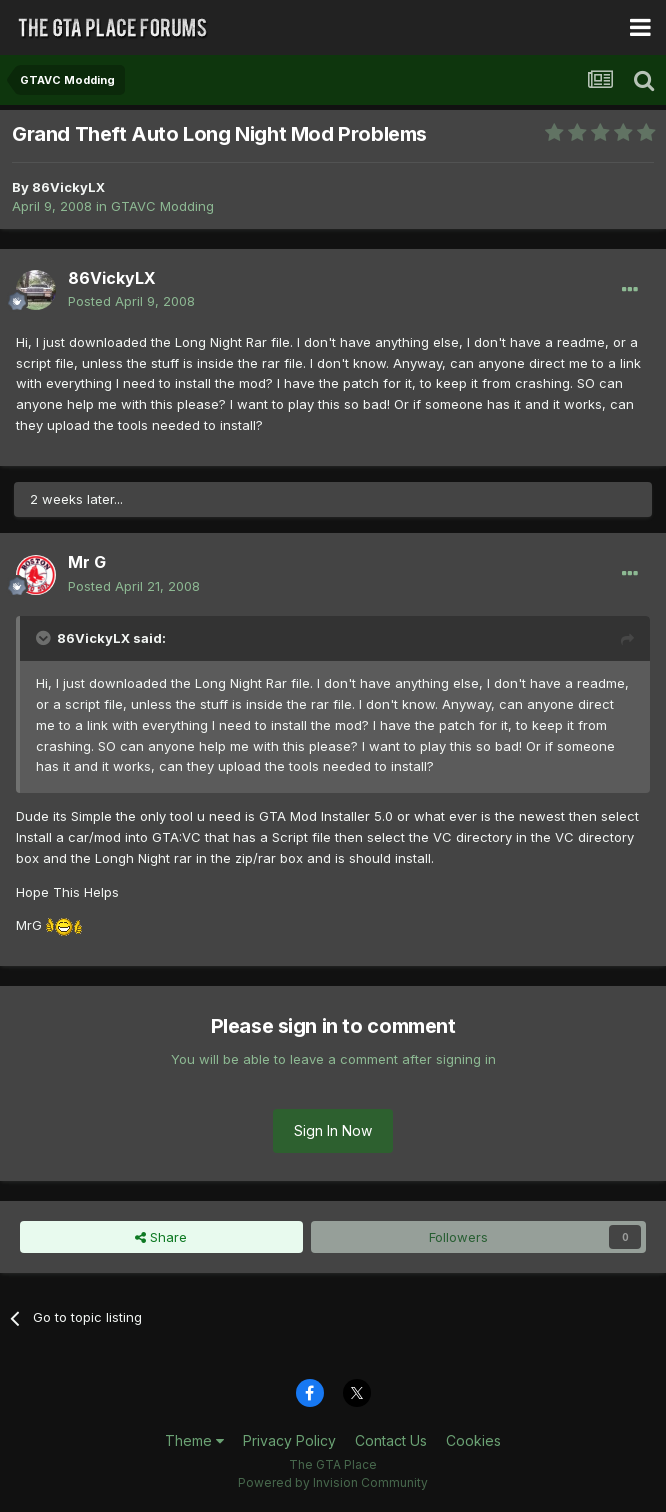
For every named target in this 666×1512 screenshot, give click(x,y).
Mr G (87, 562)
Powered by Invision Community (333, 1482)
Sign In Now (333, 1130)
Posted (131, 301)
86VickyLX (68, 187)
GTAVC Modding (162, 206)
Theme (194, 1440)
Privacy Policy (289, 1440)
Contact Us (391, 1440)
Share (161, 1237)
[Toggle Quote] (45, 638)
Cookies (473, 1440)
